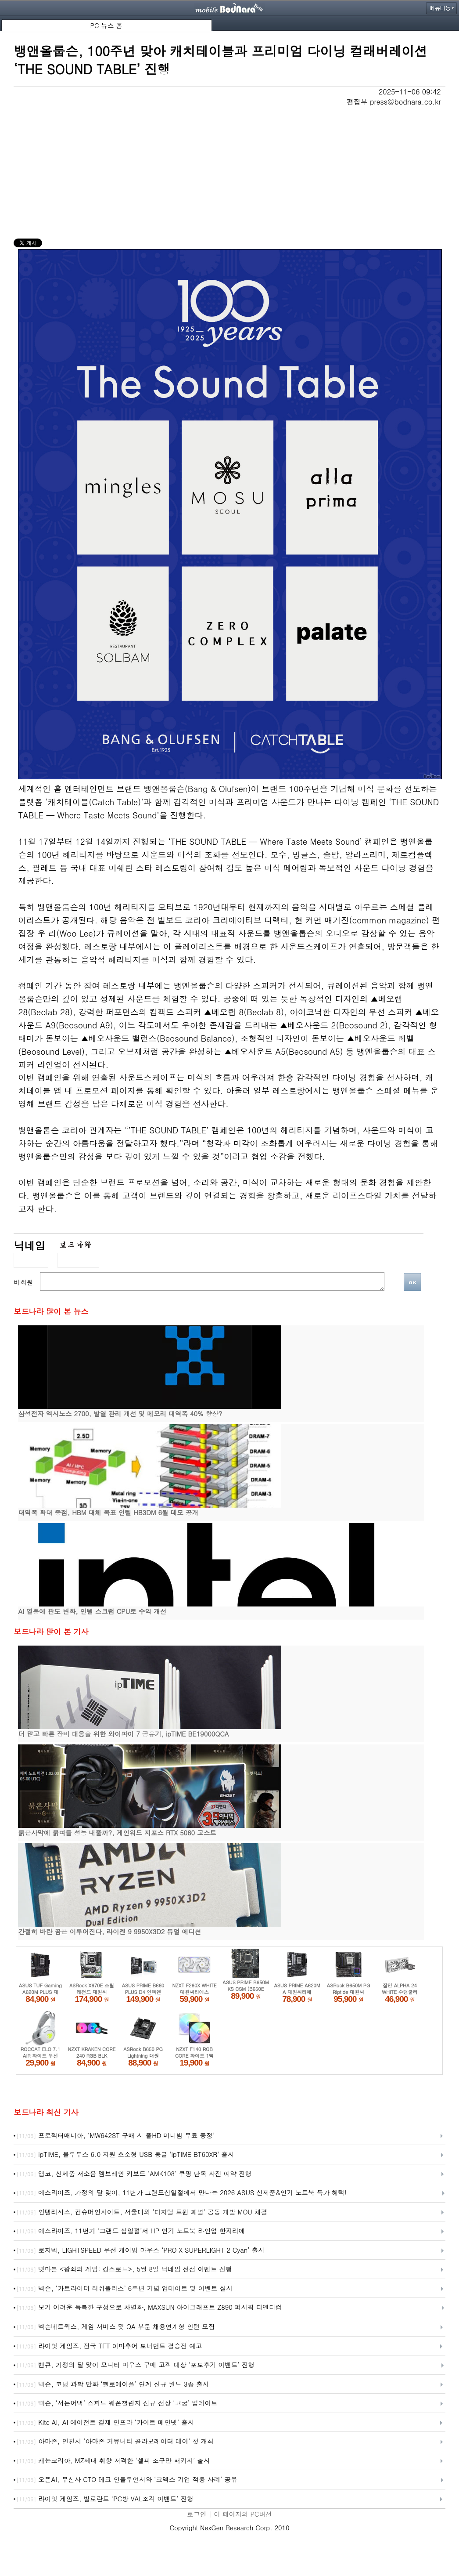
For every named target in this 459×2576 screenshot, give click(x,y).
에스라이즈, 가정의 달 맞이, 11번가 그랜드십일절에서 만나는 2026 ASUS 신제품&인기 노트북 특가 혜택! (181, 2193)
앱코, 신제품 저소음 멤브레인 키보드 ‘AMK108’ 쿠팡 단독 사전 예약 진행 (133, 2174)
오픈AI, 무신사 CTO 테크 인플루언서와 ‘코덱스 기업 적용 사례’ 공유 (126, 2480)
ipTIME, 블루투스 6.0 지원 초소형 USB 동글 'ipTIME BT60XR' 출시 (125, 2154)
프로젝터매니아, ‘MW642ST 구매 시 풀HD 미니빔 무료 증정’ (115, 2136)
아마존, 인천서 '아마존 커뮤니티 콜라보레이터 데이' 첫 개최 (115, 2441)
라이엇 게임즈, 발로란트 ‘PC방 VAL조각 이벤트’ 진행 (105, 2499)
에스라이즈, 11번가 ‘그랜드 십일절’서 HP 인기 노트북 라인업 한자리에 (130, 2231)
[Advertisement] (229, 172)
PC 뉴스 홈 (106, 25)
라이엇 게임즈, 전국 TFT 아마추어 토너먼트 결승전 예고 (109, 2346)
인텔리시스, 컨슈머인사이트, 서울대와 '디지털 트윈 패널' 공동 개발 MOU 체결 (141, 2212)
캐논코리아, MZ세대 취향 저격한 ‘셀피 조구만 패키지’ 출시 (113, 2461)
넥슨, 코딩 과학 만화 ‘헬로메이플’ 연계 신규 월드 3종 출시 (112, 2384)
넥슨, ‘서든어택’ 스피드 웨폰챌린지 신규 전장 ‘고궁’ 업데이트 (117, 2403)
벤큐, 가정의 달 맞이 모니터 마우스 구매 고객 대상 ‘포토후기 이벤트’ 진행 (135, 2365)
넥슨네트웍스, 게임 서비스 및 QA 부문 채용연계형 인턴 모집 (115, 2327)
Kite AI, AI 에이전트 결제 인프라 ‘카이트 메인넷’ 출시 (105, 2422)
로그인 (196, 2513)
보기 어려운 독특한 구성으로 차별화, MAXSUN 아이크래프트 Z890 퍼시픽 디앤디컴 (149, 2307)
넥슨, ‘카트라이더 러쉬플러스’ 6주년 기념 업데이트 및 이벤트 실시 (124, 2288)
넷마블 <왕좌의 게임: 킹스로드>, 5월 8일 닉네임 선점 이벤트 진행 (124, 2269)
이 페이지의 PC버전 (243, 2513)
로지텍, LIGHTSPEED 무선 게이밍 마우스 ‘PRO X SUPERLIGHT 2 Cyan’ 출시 (140, 2250)
